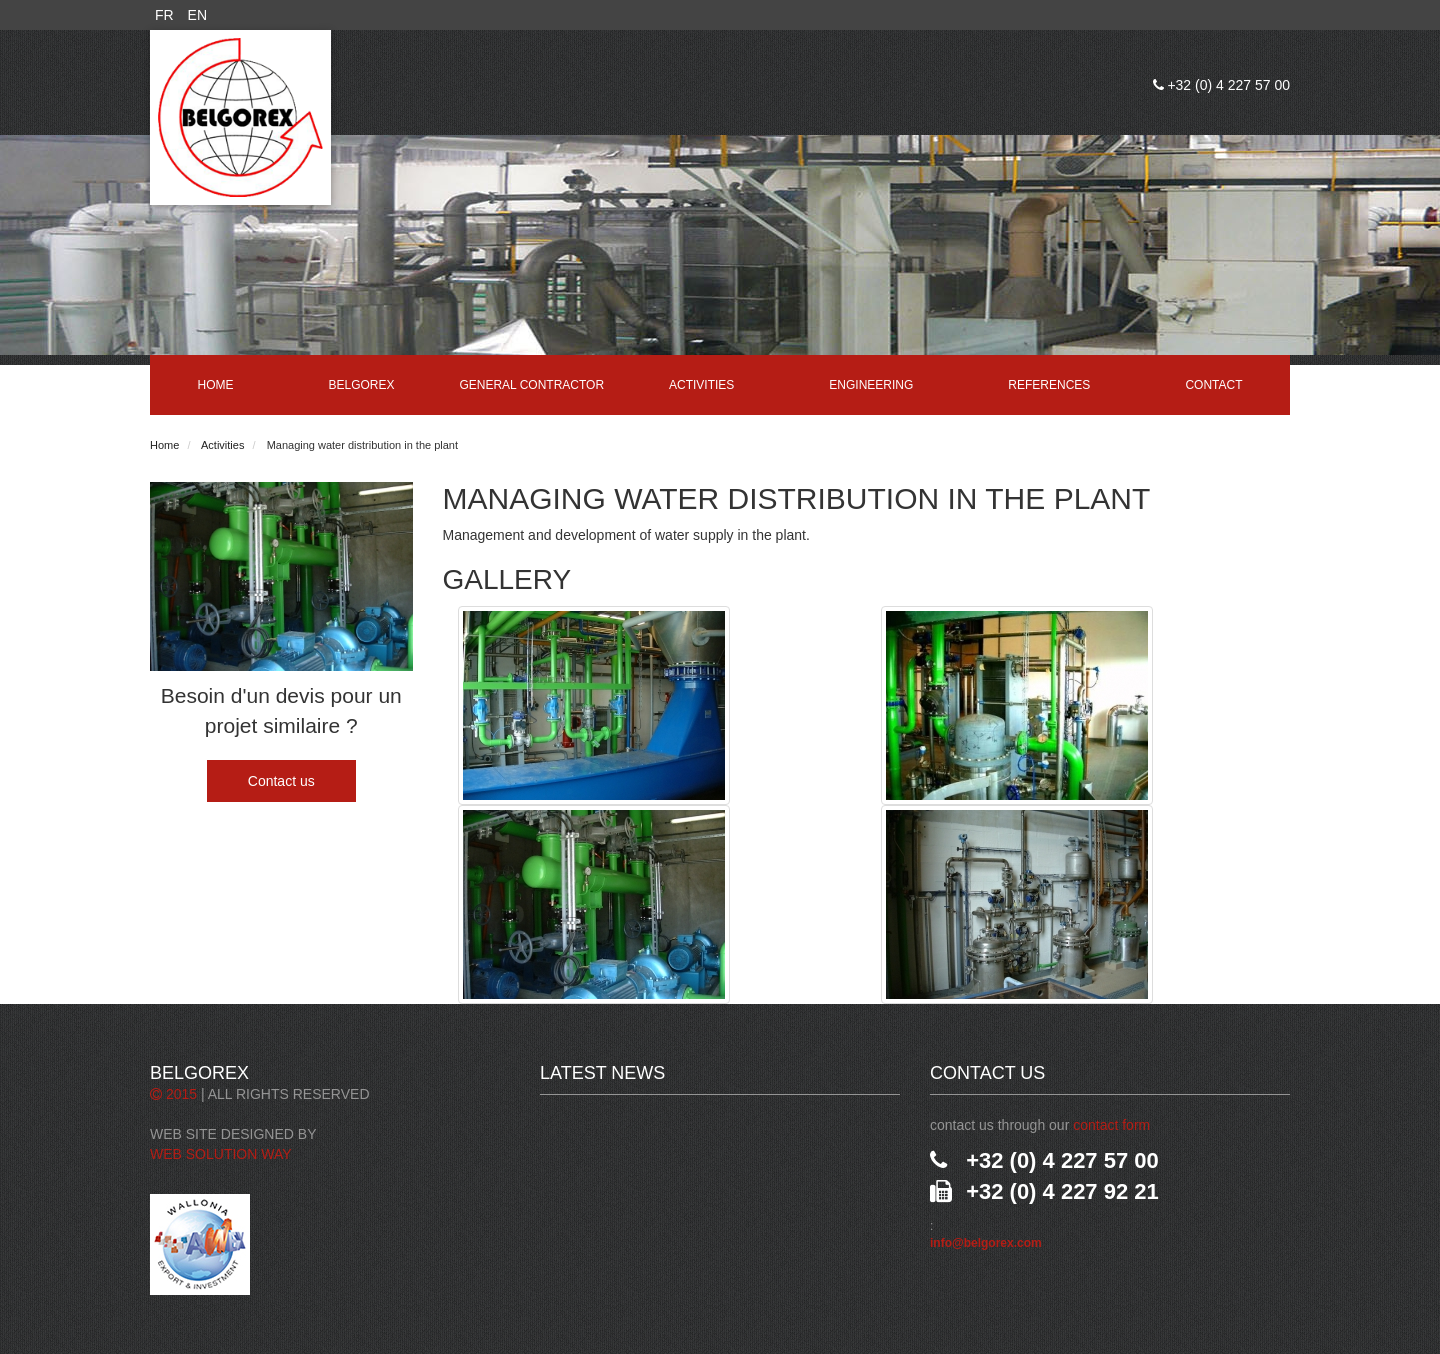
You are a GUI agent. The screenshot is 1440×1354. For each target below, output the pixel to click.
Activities (701, 385)
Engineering (871, 385)
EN (197, 15)
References (1049, 385)
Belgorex (362, 385)
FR (164, 15)
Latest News (602, 1073)
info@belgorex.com (986, 1243)
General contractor (531, 385)
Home (216, 385)
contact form (1111, 1125)
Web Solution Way (221, 1154)
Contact (1213, 385)
